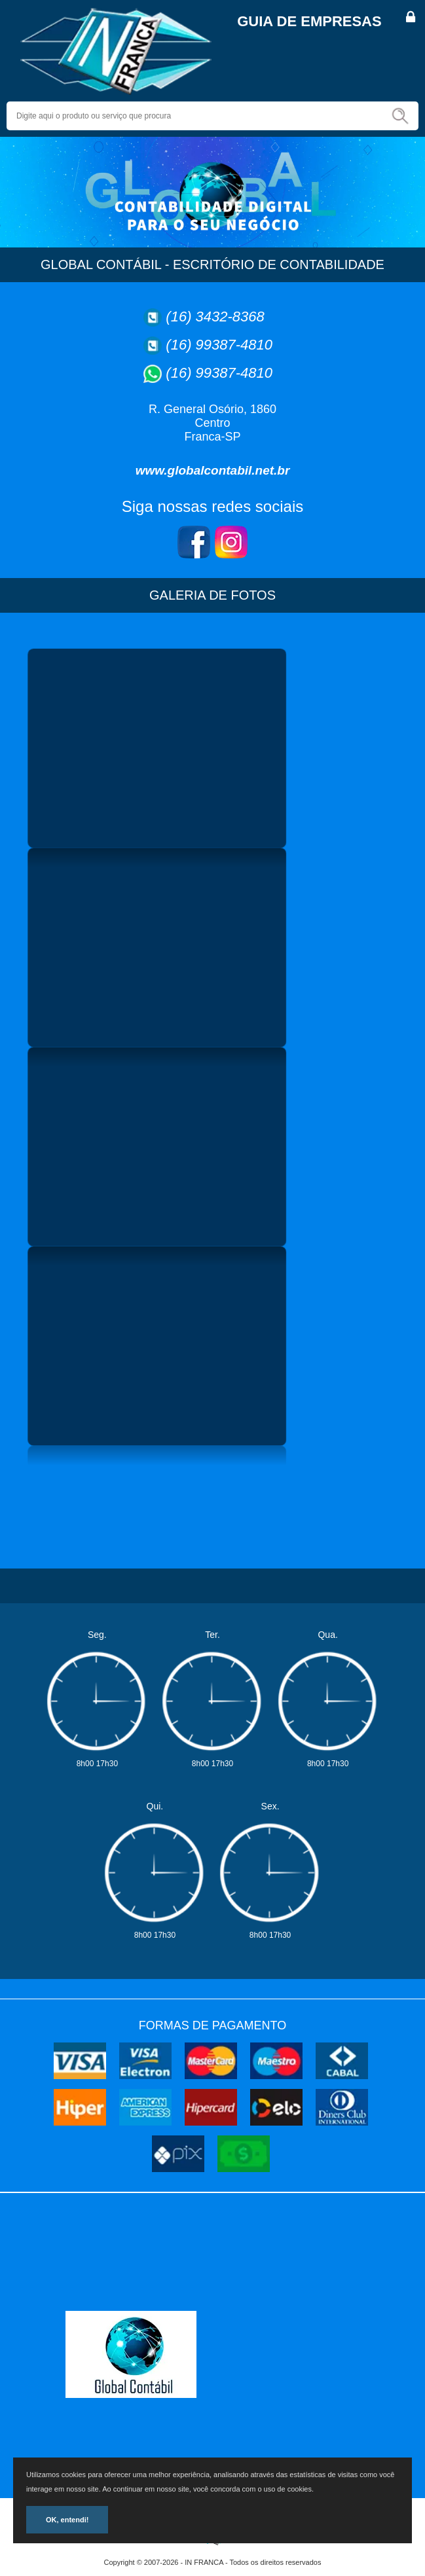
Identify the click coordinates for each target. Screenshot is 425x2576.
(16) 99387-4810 (219, 344)
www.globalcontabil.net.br (213, 470)
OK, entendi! (67, 2520)
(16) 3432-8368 (215, 316)
